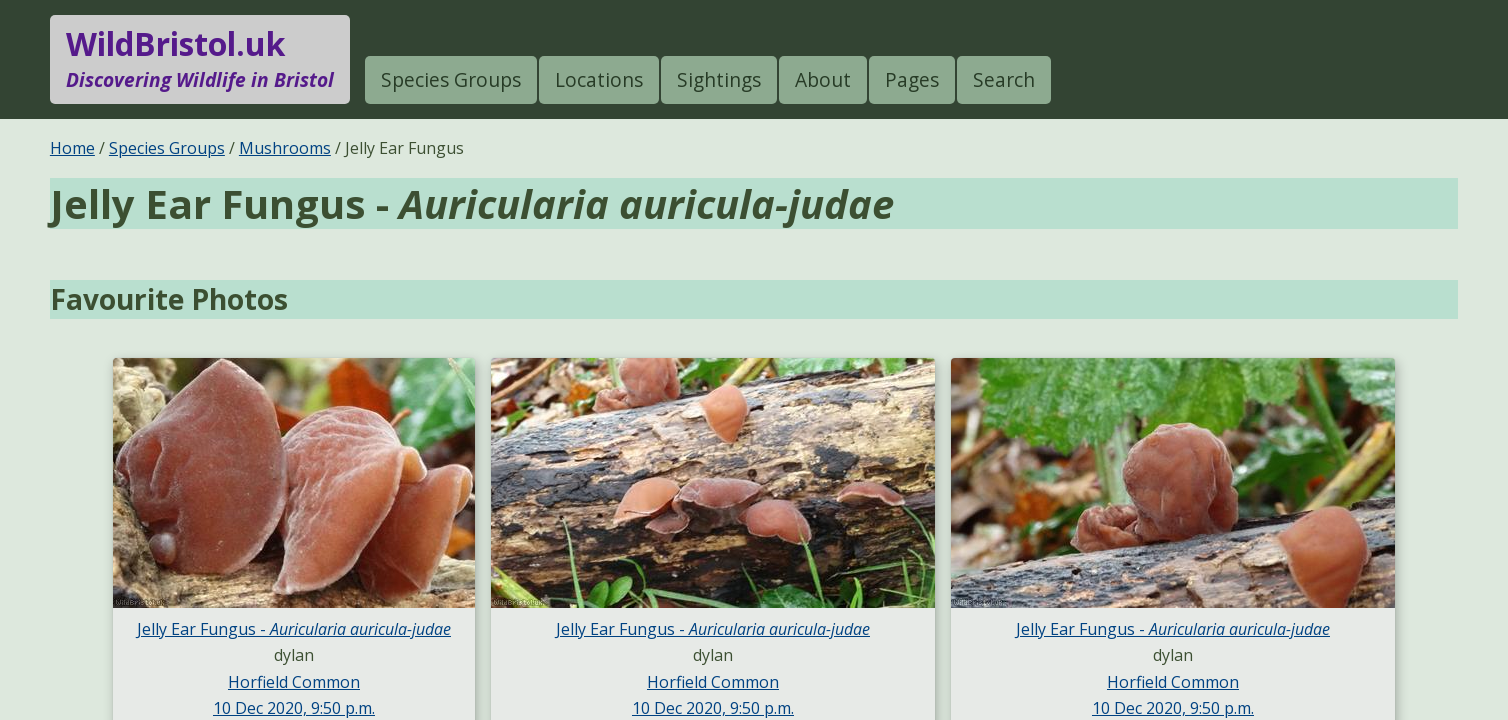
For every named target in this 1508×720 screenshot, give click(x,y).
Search (1004, 79)
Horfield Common (294, 682)
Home (72, 148)
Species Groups (451, 79)
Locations (599, 79)
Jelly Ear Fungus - (294, 629)
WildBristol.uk (200, 59)
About (823, 79)
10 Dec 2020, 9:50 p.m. (294, 708)
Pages (912, 79)
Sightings (719, 79)
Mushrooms (285, 148)
